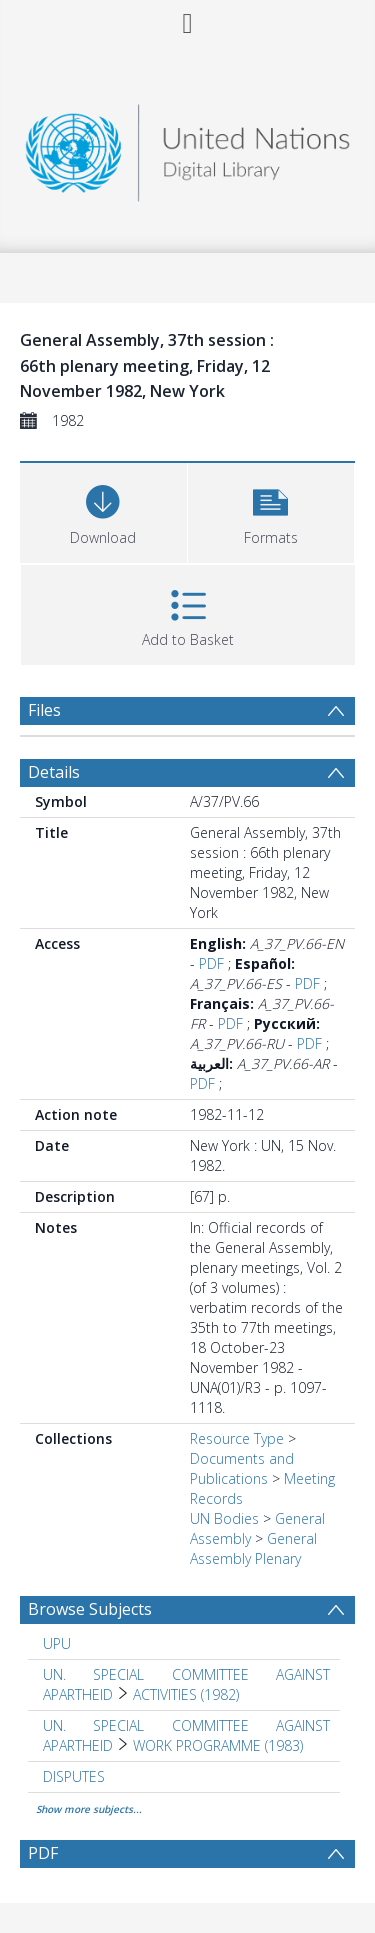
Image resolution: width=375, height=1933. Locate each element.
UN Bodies (224, 1518)
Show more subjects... (89, 1809)
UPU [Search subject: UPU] (57, 1643)
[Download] (103, 510)
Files (44, 710)
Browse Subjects (90, 1609)
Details (54, 772)
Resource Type (237, 1438)
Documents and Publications (242, 1468)
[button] (271, 510)
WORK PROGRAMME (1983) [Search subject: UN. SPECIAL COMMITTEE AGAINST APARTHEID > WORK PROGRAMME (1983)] (218, 1745)
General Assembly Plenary (253, 1548)
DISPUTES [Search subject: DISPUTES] (74, 1776)
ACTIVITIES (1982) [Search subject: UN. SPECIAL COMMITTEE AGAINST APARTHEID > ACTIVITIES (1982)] (186, 1694)
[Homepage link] (188, 147)
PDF (211, 963)
